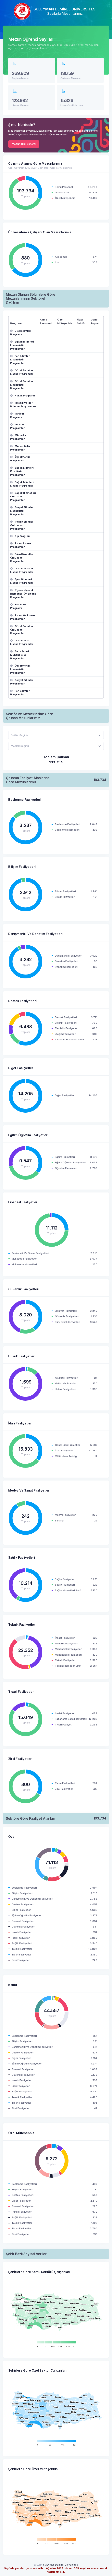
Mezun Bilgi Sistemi (24, 143)
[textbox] (20, 735)
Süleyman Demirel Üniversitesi (61, 2564)
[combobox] (56, 735)
